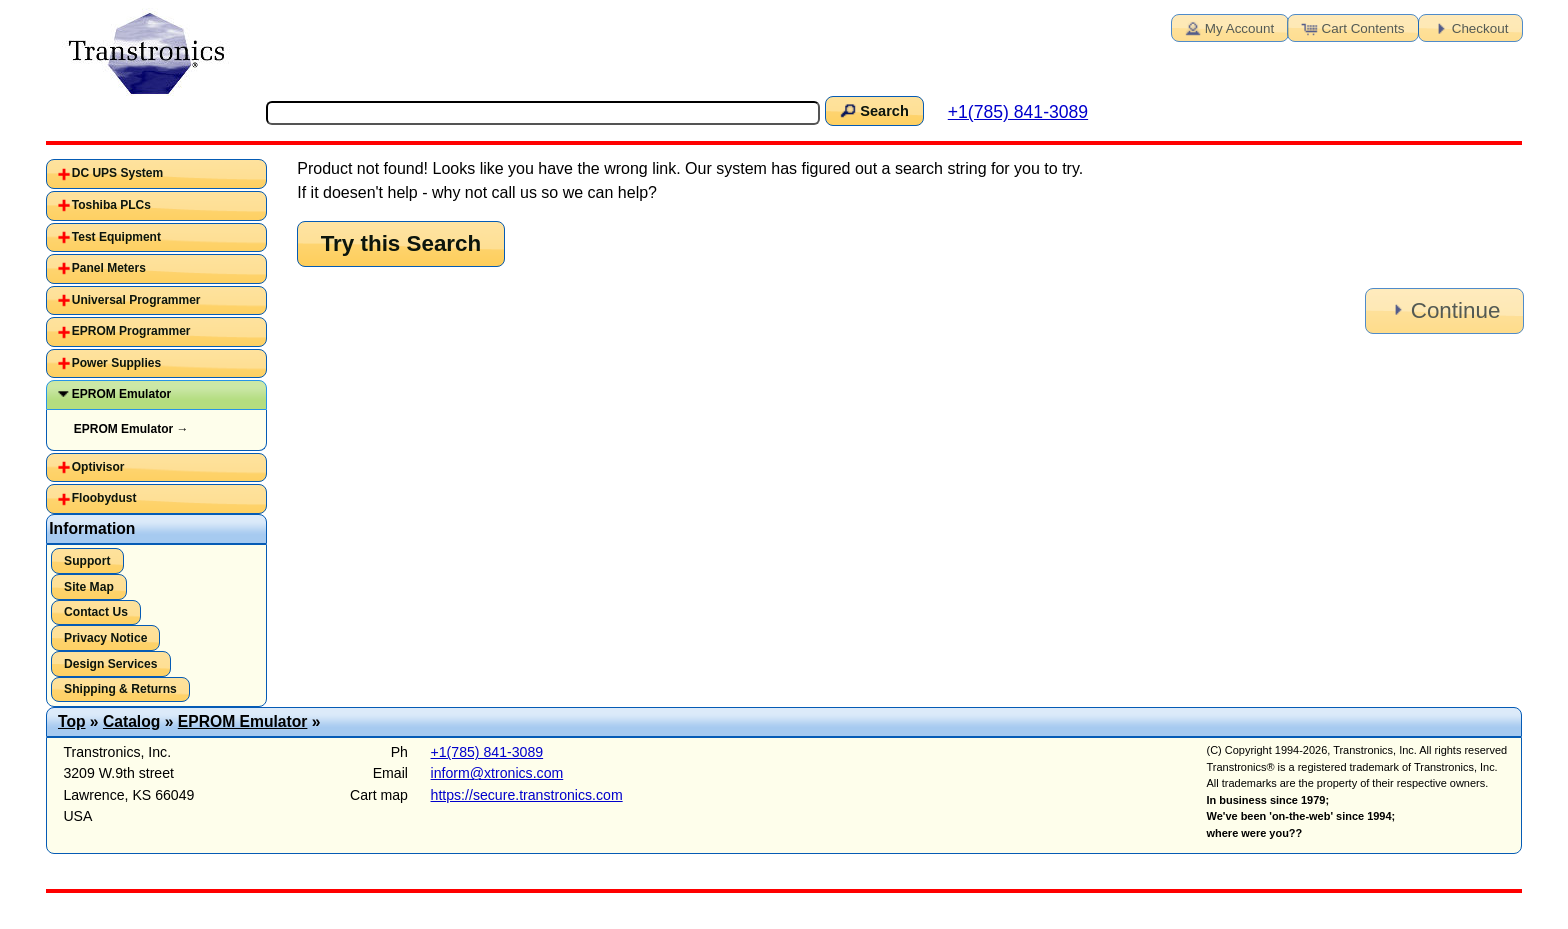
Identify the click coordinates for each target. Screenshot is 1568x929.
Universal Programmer (136, 300)
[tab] (156, 174)
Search (873, 110)
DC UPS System (117, 173)
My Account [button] (1228, 27)
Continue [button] (1442, 310)
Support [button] (87, 561)
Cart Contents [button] (1352, 27)
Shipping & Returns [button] (120, 689)
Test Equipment (116, 237)
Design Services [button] (110, 664)
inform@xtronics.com (497, 773)
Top (72, 721)
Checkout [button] (1469, 27)
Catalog (131, 721)
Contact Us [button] (96, 612)
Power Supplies (116, 363)
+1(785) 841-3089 (1018, 112)
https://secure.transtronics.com (527, 795)
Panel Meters (109, 268)
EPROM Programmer (131, 331)
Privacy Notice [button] (105, 638)
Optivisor (98, 467)
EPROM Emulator (121, 394)
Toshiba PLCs (111, 205)
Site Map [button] (89, 587)
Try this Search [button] (401, 243)
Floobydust (104, 498)
